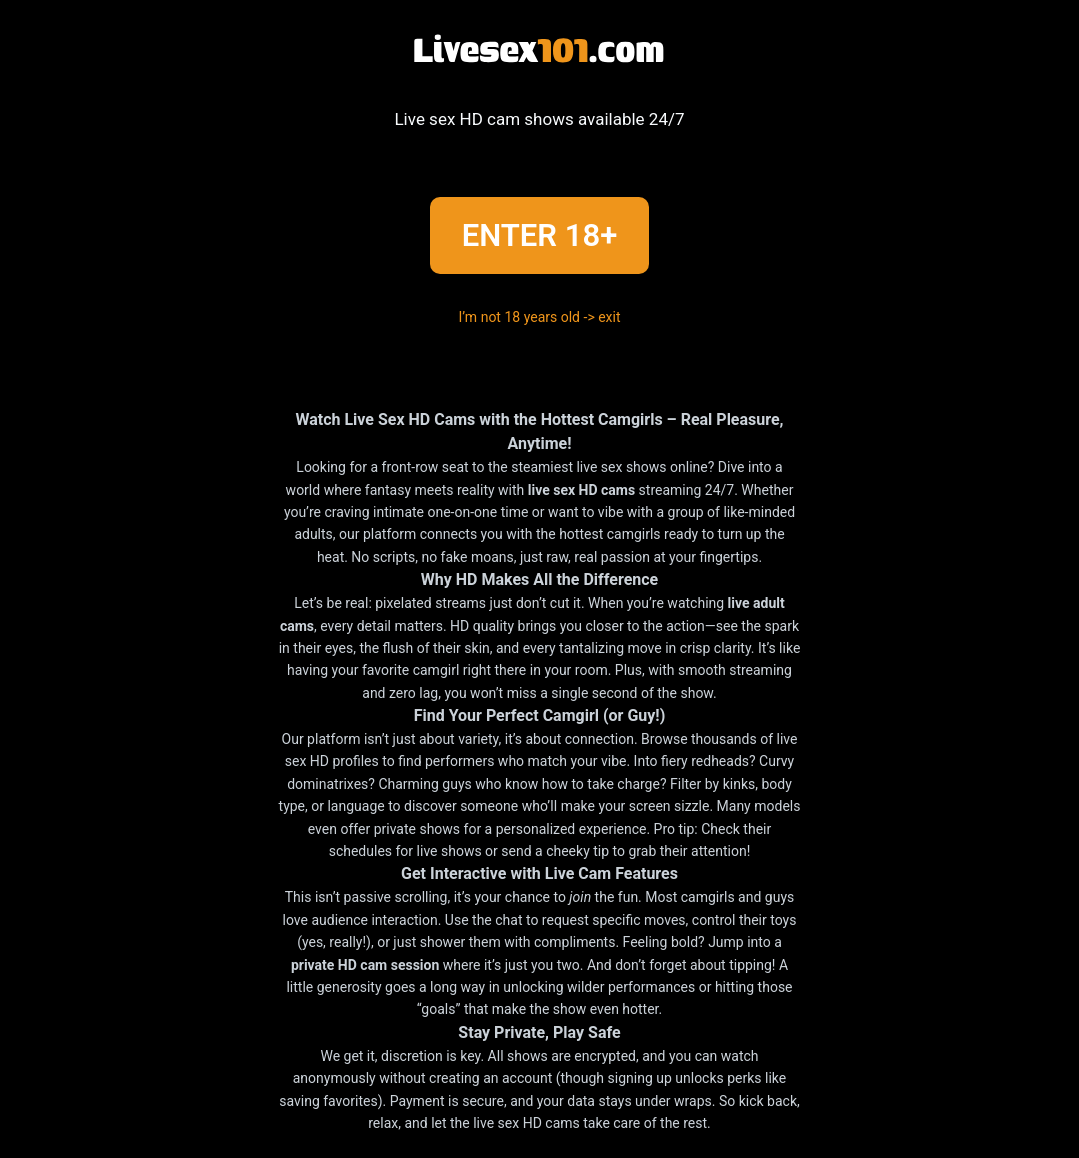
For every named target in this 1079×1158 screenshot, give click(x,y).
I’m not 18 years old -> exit (539, 317)
